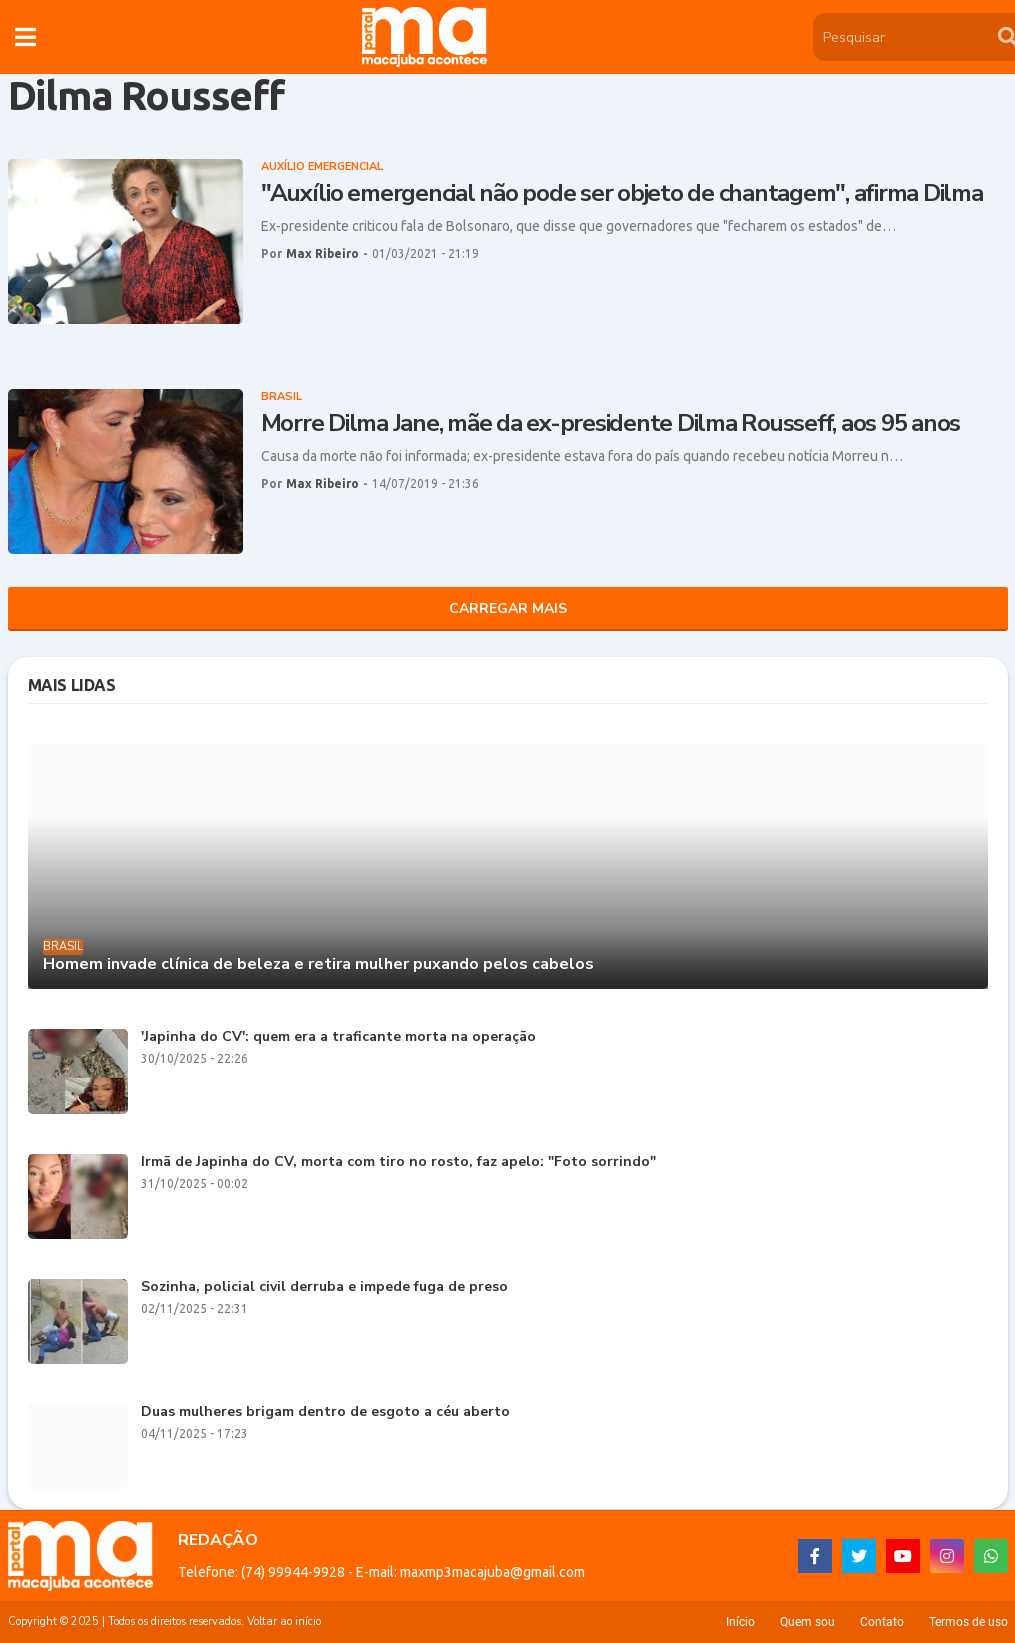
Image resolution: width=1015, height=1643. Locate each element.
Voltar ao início (284, 1621)
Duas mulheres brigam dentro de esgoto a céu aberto (325, 1412)
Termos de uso (968, 1622)
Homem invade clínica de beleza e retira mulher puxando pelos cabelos (318, 964)
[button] (25, 37)
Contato (882, 1622)
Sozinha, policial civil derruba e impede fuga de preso (324, 1287)
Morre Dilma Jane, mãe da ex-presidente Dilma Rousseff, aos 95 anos (611, 423)
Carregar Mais (508, 608)
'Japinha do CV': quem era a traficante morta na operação (338, 1037)
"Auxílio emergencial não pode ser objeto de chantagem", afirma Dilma (622, 193)
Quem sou (807, 1622)
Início (740, 1622)
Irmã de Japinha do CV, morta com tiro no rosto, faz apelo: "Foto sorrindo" (398, 1162)
